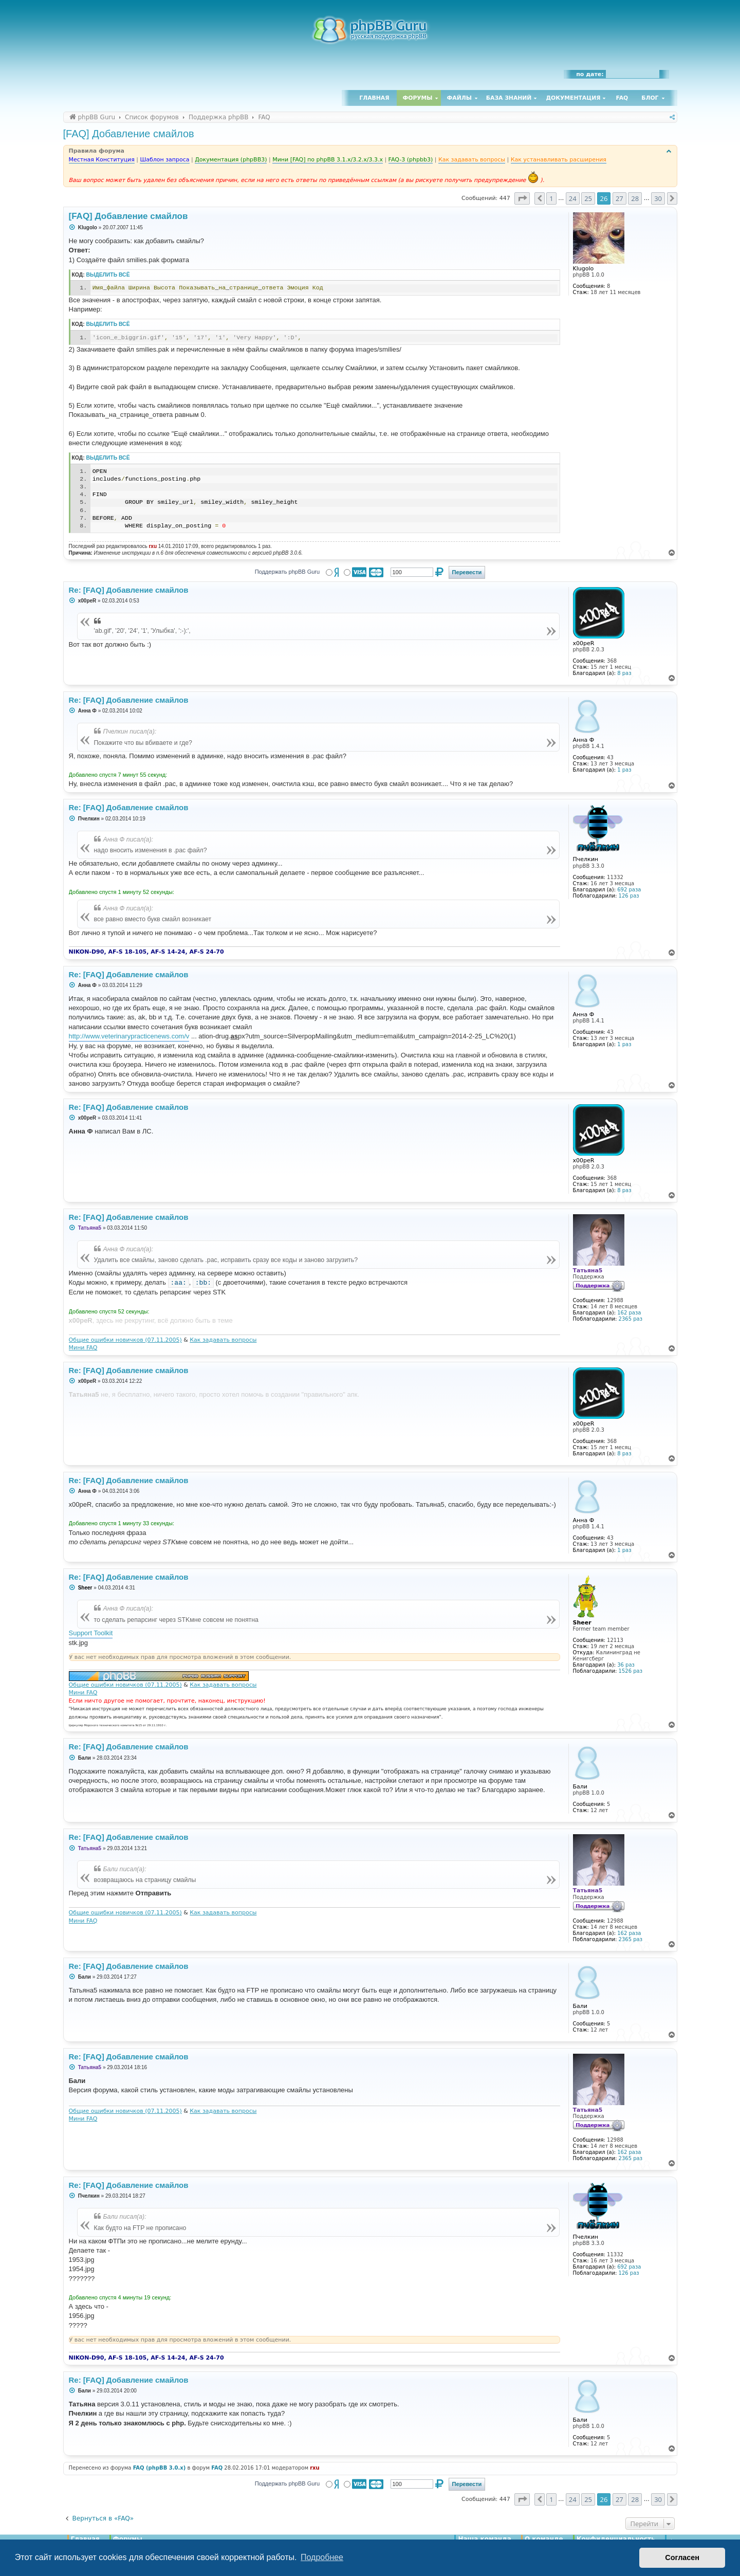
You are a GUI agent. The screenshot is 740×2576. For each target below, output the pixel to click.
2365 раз (630, 1319)
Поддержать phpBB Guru (287, 572)
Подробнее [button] (322, 2557)
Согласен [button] (682, 2557)
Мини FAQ (83, 1347)
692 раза (629, 889)
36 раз (626, 1665)
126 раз (629, 896)
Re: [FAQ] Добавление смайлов (129, 590)
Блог (649, 98)
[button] (522, 198)
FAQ (622, 98)
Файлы (459, 98)
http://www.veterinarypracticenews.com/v (129, 1036)
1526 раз (630, 1671)
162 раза (629, 1313)
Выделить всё (108, 275)
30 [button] (658, 198)
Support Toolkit (91, 1633)
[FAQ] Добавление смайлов (128, 133)
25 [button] (588, 198)
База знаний (509, 98)
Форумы (418, 98)
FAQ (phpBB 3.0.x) (159, 2468)
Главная (374, 98)
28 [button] (635, 198)
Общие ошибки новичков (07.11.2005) (125, 1340)
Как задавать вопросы (223, 1340)
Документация (573, 98)
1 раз (624, 770)
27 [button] (619, 198)
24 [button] (573, 198)
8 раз (624, 673)
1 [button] (551, 198)
